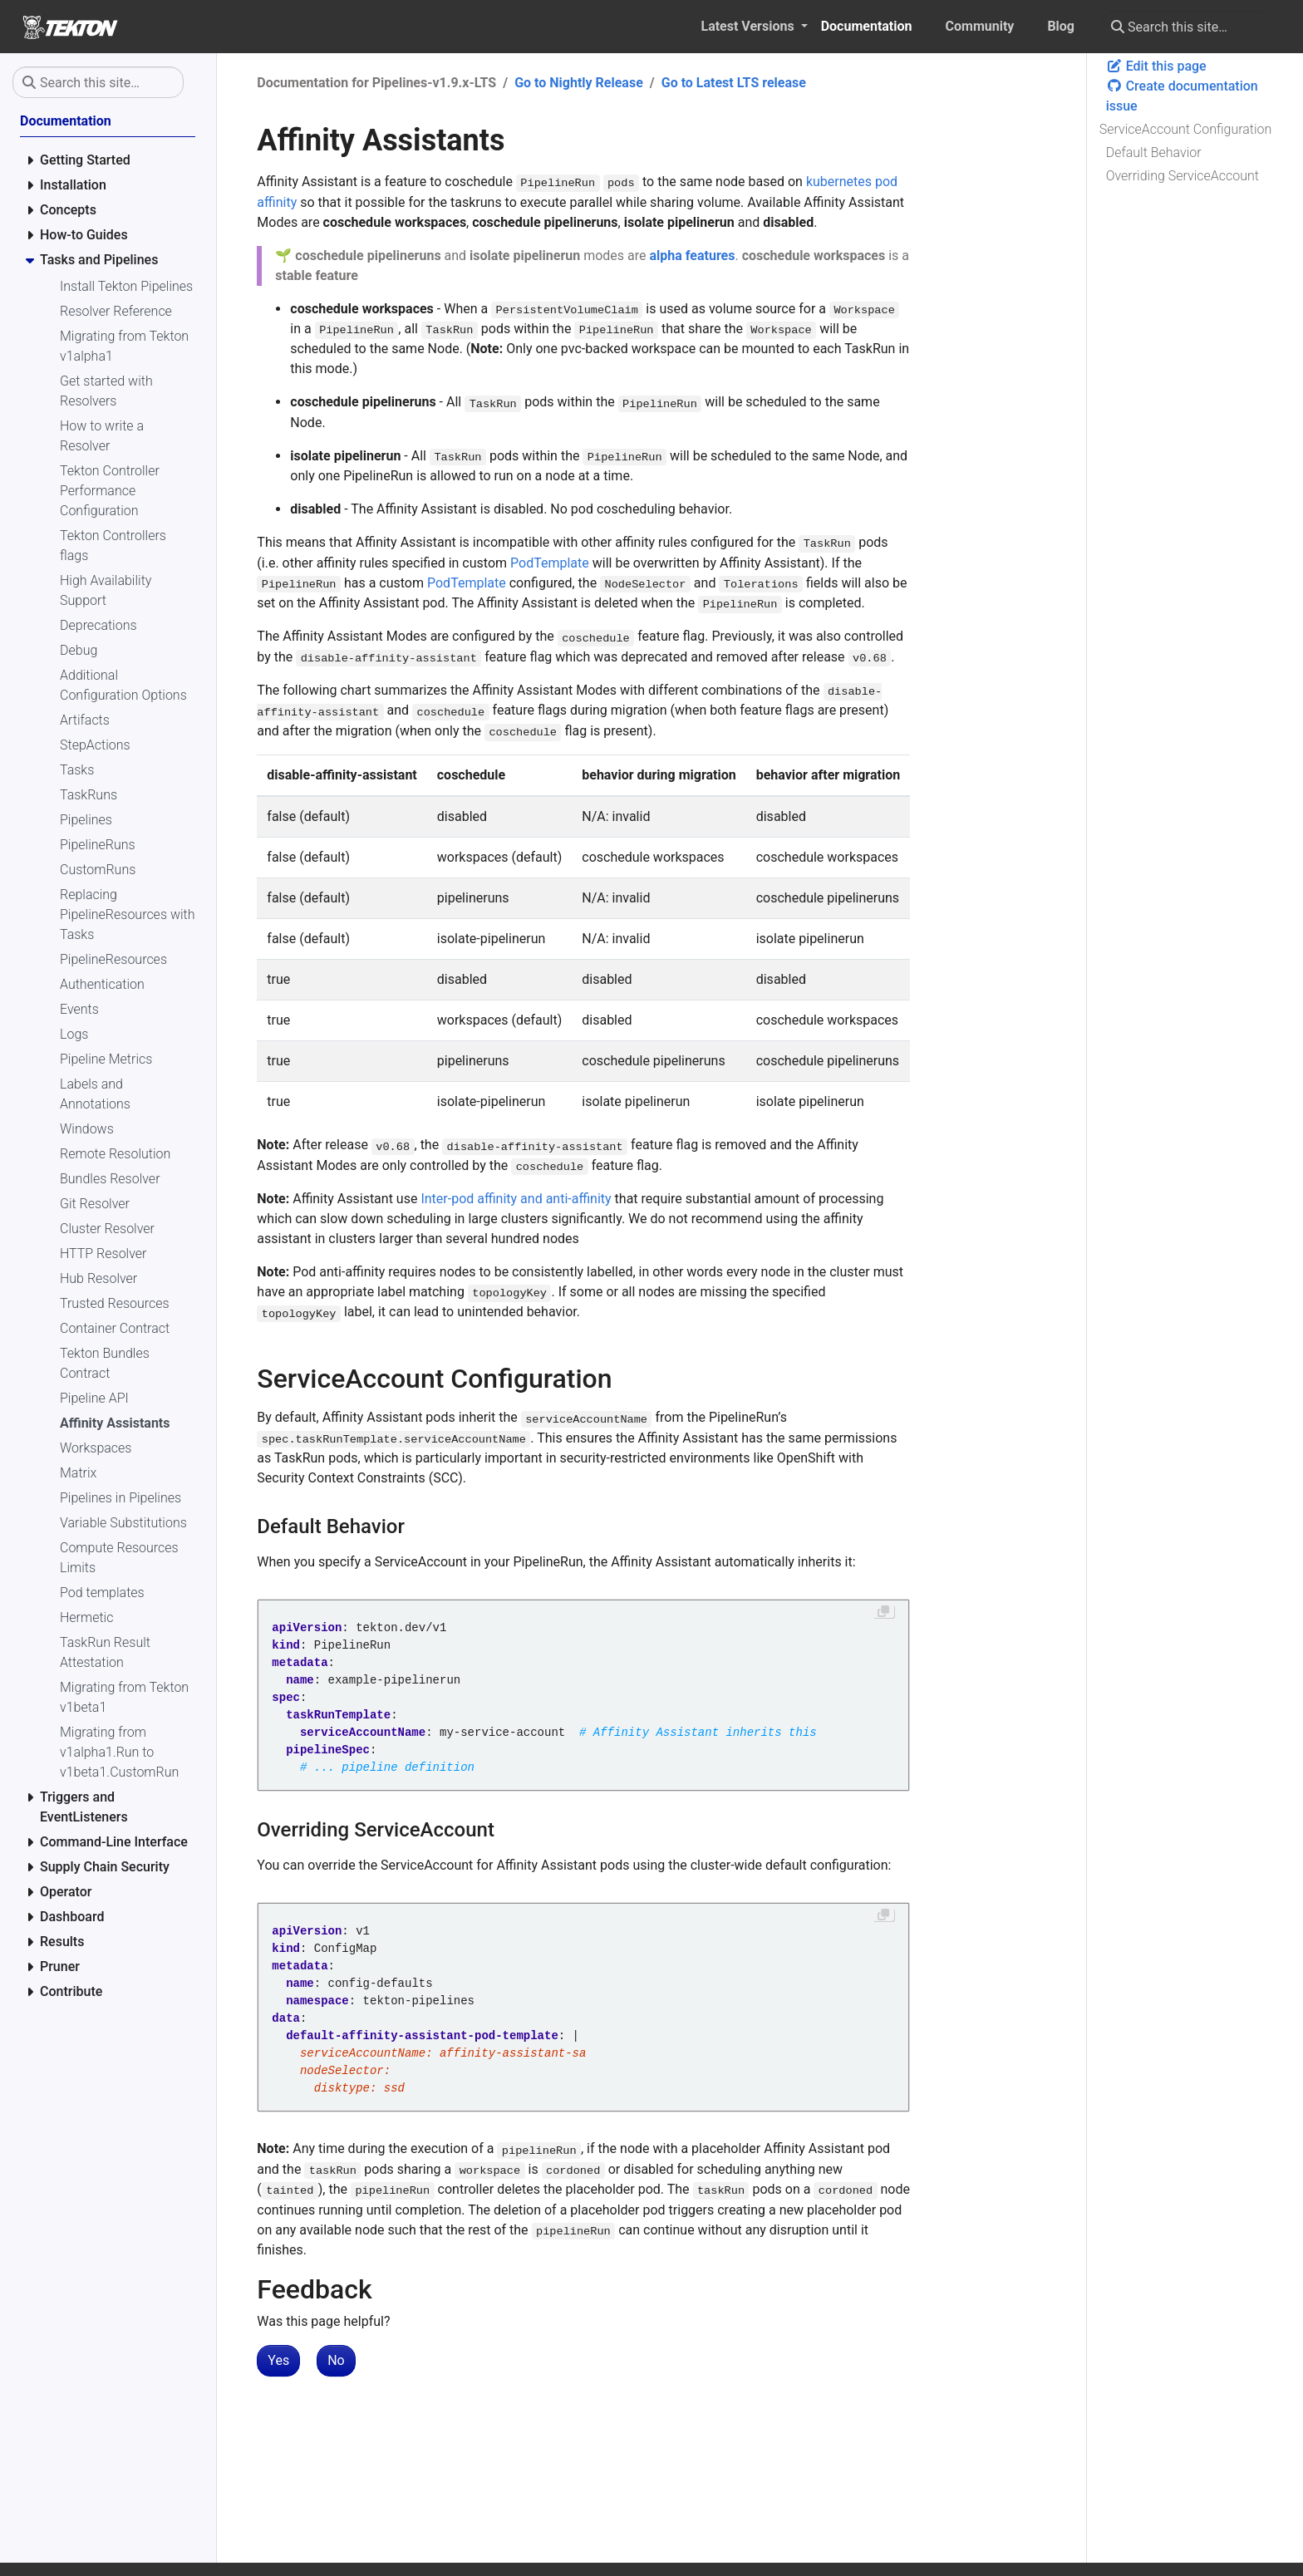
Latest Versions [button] (749, 26)
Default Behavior (1154, 152)
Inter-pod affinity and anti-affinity (515, 1199)
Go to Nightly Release (578, 83)
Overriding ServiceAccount (1182, 176)
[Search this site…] (1186, 26)
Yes (278, 2360)
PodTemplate (549, 563)
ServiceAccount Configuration (1185, 129)
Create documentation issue (1182, 96)
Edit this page (1156, 66)
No (336, 2360)
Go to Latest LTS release (733, 83)
